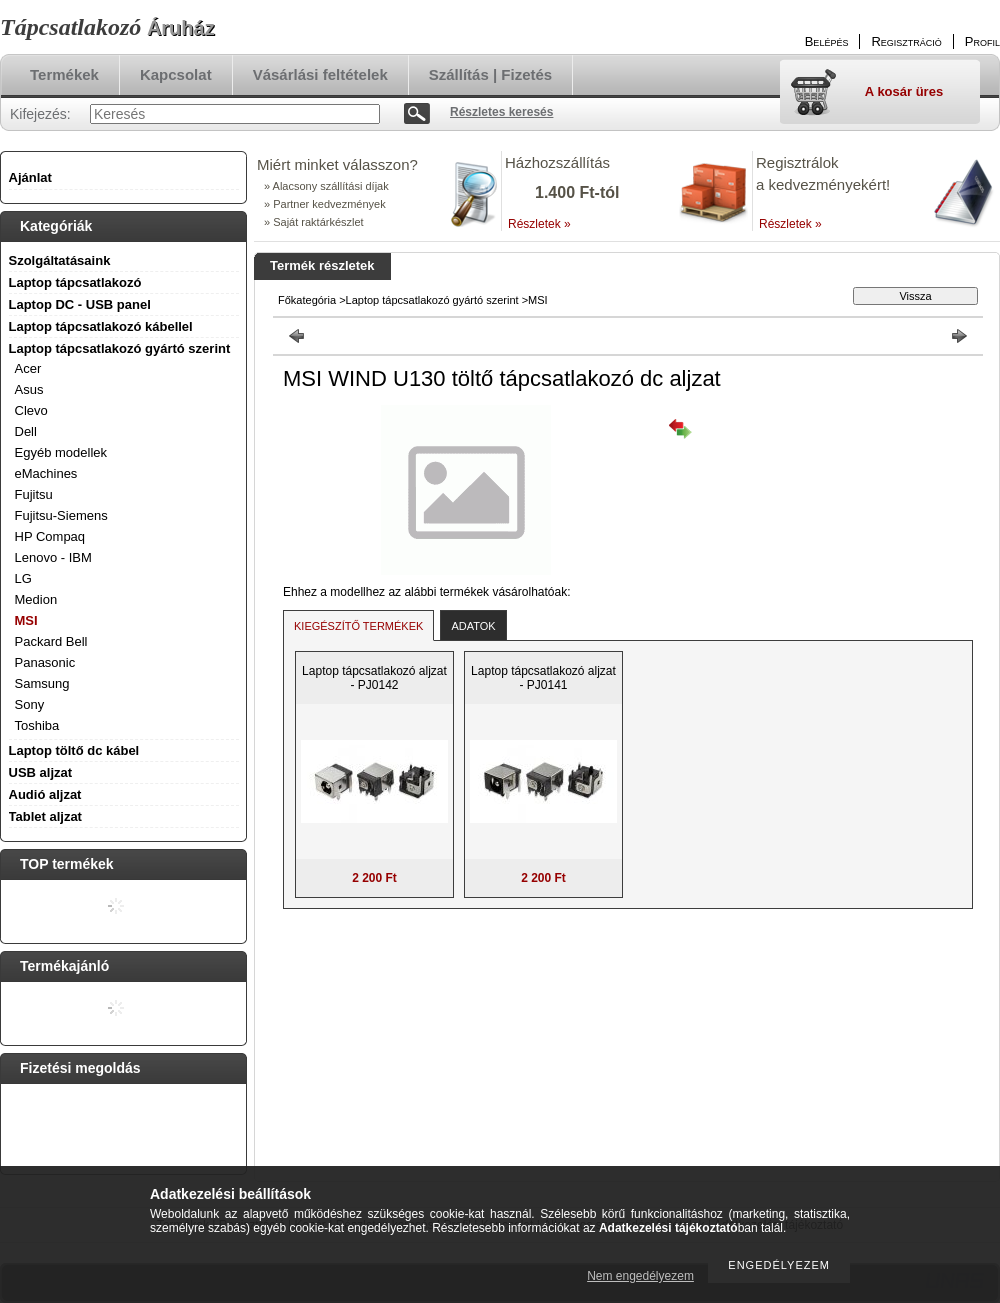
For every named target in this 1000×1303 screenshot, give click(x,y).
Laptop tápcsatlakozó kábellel (101, 326)
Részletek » (539, 224)
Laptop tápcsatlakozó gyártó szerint (432, 300)
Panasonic (45, 662)
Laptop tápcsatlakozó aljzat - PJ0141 (543, 678)
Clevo (31, 410)
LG (23, 578)
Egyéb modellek (61, 452)
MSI (26, 620)
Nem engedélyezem (640, 1276)
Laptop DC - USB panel (80, 304)
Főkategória (307, 300)
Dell (26, 431)
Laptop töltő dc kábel (74, 750)
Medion (36, 599)
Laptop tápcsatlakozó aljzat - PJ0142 (374, 678)
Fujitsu (34, 494)
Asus (29, 389)
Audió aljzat (45, 794)
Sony (30, 704)
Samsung (42, 683)
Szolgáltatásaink (60, 260)
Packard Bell (51, 641)
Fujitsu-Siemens (61, 515)
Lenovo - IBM (53, 557)
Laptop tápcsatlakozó (75, 282)
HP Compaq (50, 536)
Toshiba (37, 725)
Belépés (827, 41)
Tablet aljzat (45, 816)
